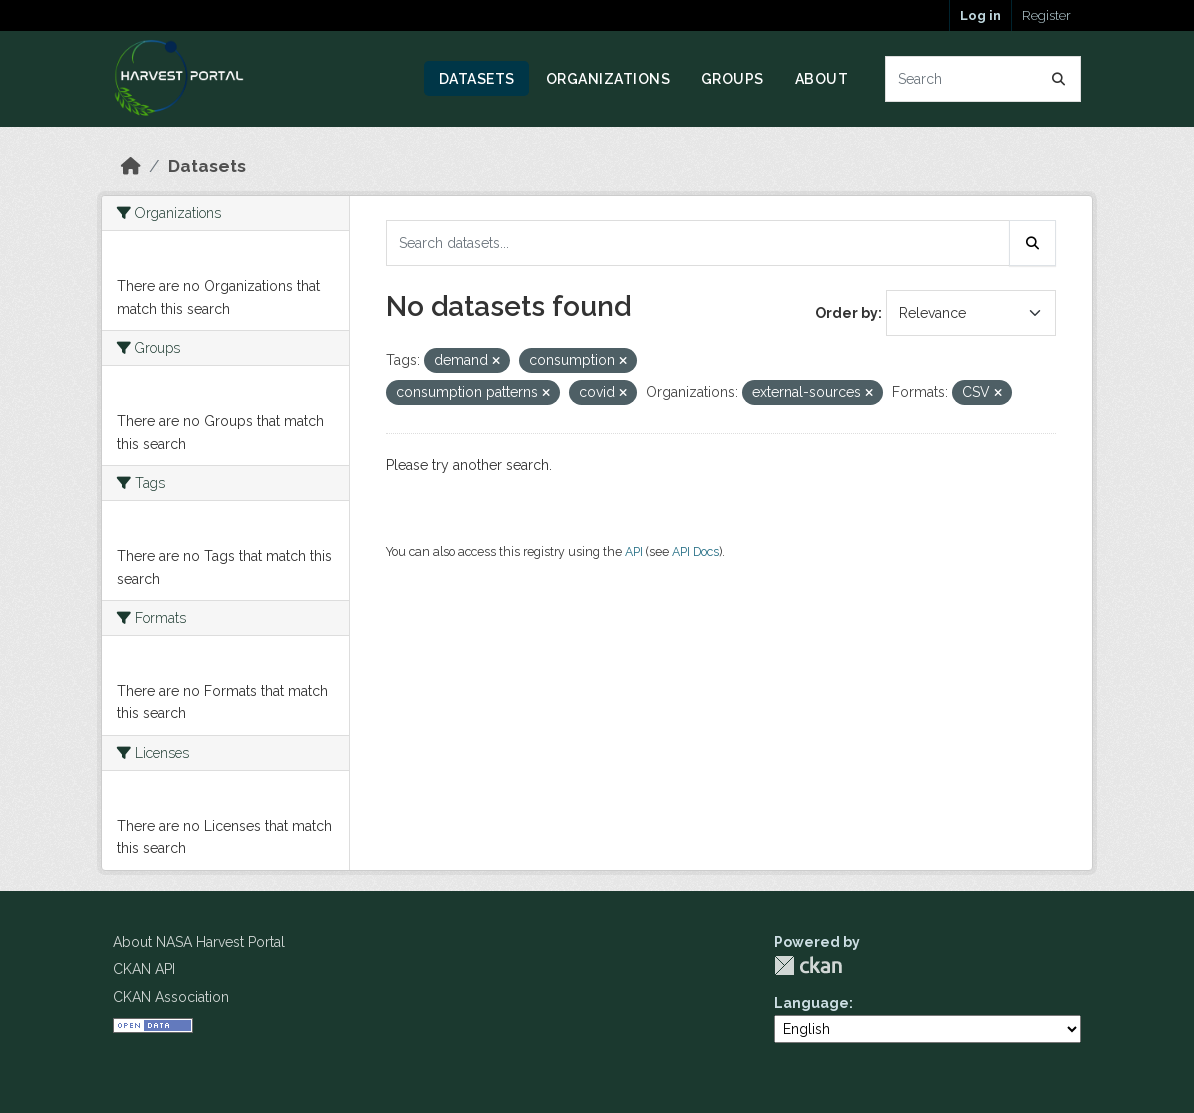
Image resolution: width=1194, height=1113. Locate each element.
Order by (846, 313)
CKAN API (144, 969)
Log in (980, 15)
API (634, 551)
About (822, 79)
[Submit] (1059, 79)
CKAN (808, 965)
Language (811, 1003)
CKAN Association (171, 997)
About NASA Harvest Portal (199, 942)
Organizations (608, 79)
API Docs (695, 551)
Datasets (477, 79)
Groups (732, 79)
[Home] (131, 166)
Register (1046, 15)
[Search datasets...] (983, 79)
